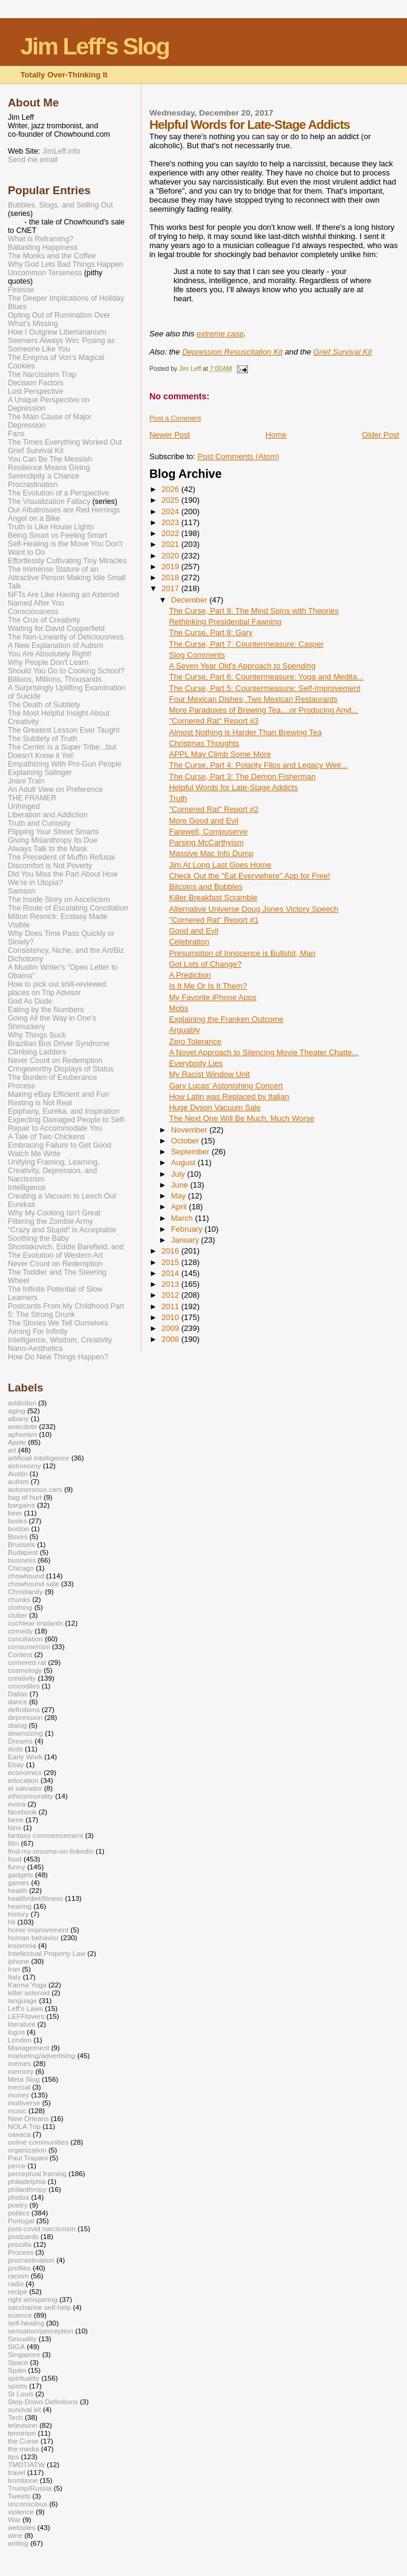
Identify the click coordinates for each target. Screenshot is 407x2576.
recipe (17, 2291)
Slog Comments (196, 654)
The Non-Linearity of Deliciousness (65, 637)
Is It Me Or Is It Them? (208, 985)
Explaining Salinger (40, 772)
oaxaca (19, 2134)
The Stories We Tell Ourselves (58, 1323)
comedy (20, 1631)
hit (11, 1922)
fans (14, 1827)
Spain (17, 2370)
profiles (19, 2268)
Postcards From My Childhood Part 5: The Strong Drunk (66, 1310)
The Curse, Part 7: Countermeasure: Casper (246, 644)
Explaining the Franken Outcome (226, 1019)
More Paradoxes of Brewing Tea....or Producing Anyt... (263, 709)
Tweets (19, 2496)
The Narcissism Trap (42, 374)
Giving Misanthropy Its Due (52, 840)
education (23, 1780)
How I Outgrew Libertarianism (57, 332)
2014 (171, 1273)
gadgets (20, 1874)
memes (19, 2063)
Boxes (18, 1536)
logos (16, 2032)
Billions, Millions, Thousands (55, 679)
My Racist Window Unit (209, 1074)
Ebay (16, 1764)
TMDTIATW (26, 2464)
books (17, 1521)
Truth (178, 798)
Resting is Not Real (40, 1103)
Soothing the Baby (38, 1238)
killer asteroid (29, 1992)
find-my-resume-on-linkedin (51, 1851)
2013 (171, 1284)
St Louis (20, 2394)
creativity (22, 1678)
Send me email (32, 159)
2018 (171, 577)
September (191, 1151)
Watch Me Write (34, 1153)
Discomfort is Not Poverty (50, 865)
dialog (17, 1725)
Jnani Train (26, 781)
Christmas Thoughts (204, 743)
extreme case (220, 333)
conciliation (25, 1639)
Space (18, 2362)
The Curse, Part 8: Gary (210, 632)
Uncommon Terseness (45, 273)
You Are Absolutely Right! (49, 654)
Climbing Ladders (37, 1052)
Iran (14, 1969)
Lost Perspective (35, 391)
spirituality (23, 2378)
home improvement (38, 1930)
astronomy (24, 1465)
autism (18, 1481)
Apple (17, 1442)
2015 (171, 1262)
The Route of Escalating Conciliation (68, 908)
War (14, 2519)
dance (17, 1701)
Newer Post (169, 434)
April (180, 1206)
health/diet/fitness (35, 1898)
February (188, 1229)
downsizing (25, 1733)
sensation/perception (40, 2331)
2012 (171, 1294)
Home (276, 434)
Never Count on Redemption (55, 1060)
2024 (171, 511)
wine (15, 2535)
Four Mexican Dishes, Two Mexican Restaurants (253, 699)
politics (19, 2213)
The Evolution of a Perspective (58, 493)
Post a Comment (175, 418)
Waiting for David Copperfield (56, 628)
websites (22, 2527)
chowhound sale (33, 1583)
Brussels (21, 1544)
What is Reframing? (40, 239)
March (183, 1218)
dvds (15, 1749)
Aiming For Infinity (38, 1331)
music (17, 2110)
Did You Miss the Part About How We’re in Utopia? (62, 878)
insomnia (22, 1945)
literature (22, 2024)
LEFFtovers (26, 2016)
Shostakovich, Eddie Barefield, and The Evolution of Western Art (65, 1251)
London (19, 2040)
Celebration (189, 941)
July (179, 1173)
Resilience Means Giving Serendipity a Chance (49, 471)
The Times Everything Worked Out (65, 442)
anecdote (22, 1426)
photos (18, 2197)
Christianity (25, 1591)
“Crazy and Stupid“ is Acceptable (62, 1230)
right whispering (32, 2299)
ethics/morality (30, 1796)
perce (16, 2165)
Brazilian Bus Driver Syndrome (58, 1043)
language (22, 2000)
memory (20, 2071)
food (15, 1859)
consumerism (29, 1646)
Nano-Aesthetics (35, 1348)
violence (21, 2512)
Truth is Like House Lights (51, 527)
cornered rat (27, 1662)
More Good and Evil (203, 820)
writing (18, 2543)
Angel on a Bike (34, 518)
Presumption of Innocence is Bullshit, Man (242, 953)
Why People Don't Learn (48, 662)
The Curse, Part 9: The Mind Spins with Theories (254, 610)
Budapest (23, 1552)
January (186, 1239)
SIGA (16, 2346)
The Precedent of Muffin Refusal (61, 857)
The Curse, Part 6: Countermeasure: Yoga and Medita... (266, 676)
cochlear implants (35, 1623)
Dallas (18, 1694)
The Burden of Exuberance (52, 1077)
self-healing (26, 2323)
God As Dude (30, 1001)
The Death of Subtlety (44, 705)
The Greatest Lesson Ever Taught (63, 730)
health (17, 1890)
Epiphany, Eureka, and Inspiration (63, 1111)
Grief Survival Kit (342, 351)
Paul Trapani (28, 2158)
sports (17, 2386)
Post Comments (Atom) (238, 456)
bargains (21, 1505)
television (22, 2425)
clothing (20, 1607)
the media (23, 2449)
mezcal (19, 2087)
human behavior (33, 1937)
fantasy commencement (45, 1835)
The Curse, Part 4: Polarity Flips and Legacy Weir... (258, 765)
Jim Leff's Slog (95, 46)
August (184, 1162)
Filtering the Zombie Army (50, 1221)
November (190, 1129)
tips (13, 2456)
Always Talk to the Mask (48, 849)
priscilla (19, 2244)
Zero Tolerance (195, 1041)
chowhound (26, 1576)
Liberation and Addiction (48, 815)
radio (16, 2283)
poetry (18, 2205)
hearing (19, 1906)
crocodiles (24, 1686)
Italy (14, 1977)
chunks (19, 1599)
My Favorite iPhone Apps (212, 997)
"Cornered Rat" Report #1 (213, 919)
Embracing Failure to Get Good (59, 1145)
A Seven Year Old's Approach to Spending (242, 665)
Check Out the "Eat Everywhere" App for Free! (249, 875)
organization (27, 2150)
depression (25, 1717)
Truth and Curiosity (39, 823)
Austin (18, 1473)
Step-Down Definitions (43, 2401)
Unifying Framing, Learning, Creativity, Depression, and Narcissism (54, 1170)
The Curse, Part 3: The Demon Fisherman (242, 776)
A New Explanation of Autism (55, 645)
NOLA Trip (24, 2126)
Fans (16, 434)
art (12, 1450)
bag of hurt (25, 1497)
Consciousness (33, 611)
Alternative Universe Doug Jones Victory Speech (253, 909)
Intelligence (26, 1187)
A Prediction (189, 974)
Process (21, 1086)
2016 (171, 1250)
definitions (24, 1709)
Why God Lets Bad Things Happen (65, 264)
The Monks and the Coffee (52, 256)
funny (16, 1867)
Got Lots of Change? (205, 964)
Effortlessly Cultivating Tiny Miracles (67, 561)
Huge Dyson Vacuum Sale (215, 1107)
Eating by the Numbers (46, 1009)
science (20, 2315)
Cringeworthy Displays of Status (61, 1069)
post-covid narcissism (42, 2228)
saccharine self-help (39, 2307)
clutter (17, 1615)
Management (28, 2047)
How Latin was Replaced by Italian (229, 1096)
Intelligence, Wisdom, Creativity (60, 1340)
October (186, 1140)
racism (18, 2276)
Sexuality (22, 2338)
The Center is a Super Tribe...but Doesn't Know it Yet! (62, 751)
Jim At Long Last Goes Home (220, 864)
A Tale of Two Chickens (46, 1137)
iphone (18, 1961)
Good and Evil (193, 930)
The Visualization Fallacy (49, 501)
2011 (171, 1306)
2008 (171, 1339)
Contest (20, 1654)
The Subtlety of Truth (42, 738)
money (18, 2095)
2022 (171, 533)
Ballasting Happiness (42, 247)
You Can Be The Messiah (50, 459)
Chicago (21, 1568)
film (13, 1843)
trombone (23, 2480)
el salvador (25, 1788)
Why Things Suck (37, 1035)
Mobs (178, 1008)
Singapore (24, 2354)
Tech (15, 2417)
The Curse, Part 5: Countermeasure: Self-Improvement (264, 688)
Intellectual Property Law (46, 1953)
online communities (38, 2142)
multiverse (24, 2103)
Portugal (21, 2221)
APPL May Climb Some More (220, 754)
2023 (171, 522)
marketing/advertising (41, 2055)
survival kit (24, 2409)
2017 (171, 588)
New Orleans (28, 2118)
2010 (171, 1317)
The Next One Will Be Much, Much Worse (241, 1118)
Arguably (184, 1030)
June (180, 1184)
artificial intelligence (39, 1458)
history (18, 1914)
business (22, 1560)
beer (15, 1513)
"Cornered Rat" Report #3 (213, 720)
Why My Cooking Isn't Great (54, 1213)
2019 (171, 566)
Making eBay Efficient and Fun (58, 1094)
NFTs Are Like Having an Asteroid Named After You (63, 598)
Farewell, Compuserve (208, 831)
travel (16, 2472)
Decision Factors (35, 383)
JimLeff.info (61, 151)
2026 (171, 489)
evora (16, 1804)
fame (16, 1819)
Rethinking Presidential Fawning (225, 621)
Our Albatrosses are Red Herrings (64, 510)
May (179, 1195)
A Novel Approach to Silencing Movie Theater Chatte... (263, 1052)
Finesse (21, 290)
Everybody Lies (196, 1063)
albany (18, 1418)
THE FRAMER (32, 798)
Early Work (25, 1756)
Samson (21, 891)
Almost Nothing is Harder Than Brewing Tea (245, 732)
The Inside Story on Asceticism (59, 899)
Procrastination (32, 484)
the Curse (23, 2441)
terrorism (22, 2433)
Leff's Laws (25, 2008)
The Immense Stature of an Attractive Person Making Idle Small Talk (67, 577)
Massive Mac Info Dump (211, 853)
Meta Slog (24, 2079)
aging (16, 1410)
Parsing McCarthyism (206, 842)
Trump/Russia (30, 2488)
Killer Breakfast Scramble (213, 897)
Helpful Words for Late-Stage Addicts (233, 787)
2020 (171, 555)
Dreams (20, 1741)
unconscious (27, 2504)
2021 (171, 544)
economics (25, 1772)
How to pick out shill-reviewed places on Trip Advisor (57, 988)
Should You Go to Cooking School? (66, 671)
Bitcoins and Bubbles (205, 886)
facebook (22, 1812)
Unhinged (24, 806)
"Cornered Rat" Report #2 (213, 809)
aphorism (22, 1434)
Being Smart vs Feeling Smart (57, 535)
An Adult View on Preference (55, 789)
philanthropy (27, 2189)
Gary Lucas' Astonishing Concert (225, 1085)
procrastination (31, 2260)
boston (18, 1528)
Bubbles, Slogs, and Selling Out (60, 205)
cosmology (25, 1670)
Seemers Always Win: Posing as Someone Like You (61, 344)
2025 (171, 500)
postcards (23, 2236)
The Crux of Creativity (44, 620)
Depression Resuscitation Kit (232, 351)
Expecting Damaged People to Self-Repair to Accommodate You (67, 1124)
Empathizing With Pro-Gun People (65, 764)
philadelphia (27, 2181)
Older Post (380, 434)
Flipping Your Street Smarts (53, 832)
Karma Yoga (27, 1985)
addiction (22, 1403)
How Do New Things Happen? (58, 1357)
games (18, 1882)
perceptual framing (37, 2173)
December (190, 599)
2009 (171, 1328)
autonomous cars (35, 1489)
